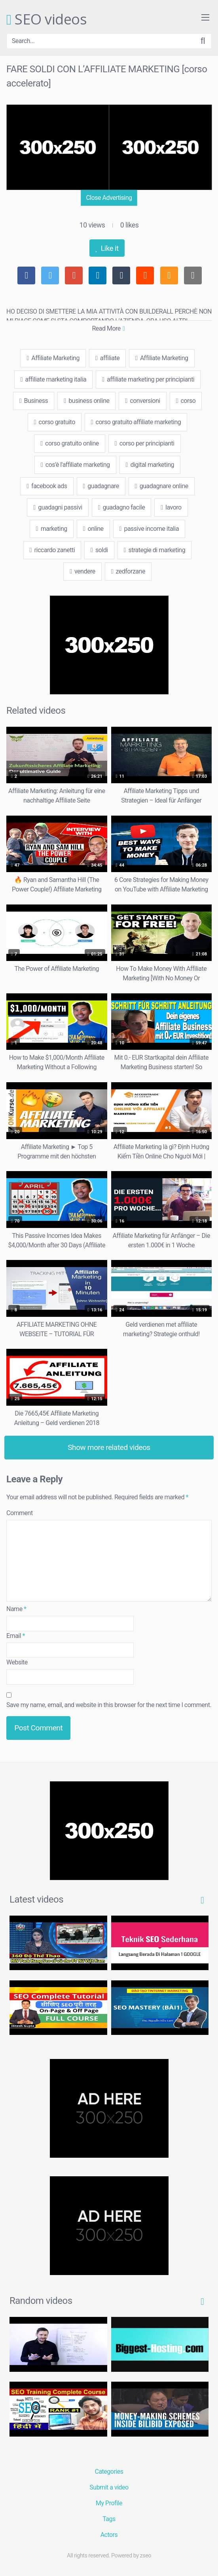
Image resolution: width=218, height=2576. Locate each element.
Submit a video (108, 2487)
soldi (99, 550)
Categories (109, 2471)
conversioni (142, 400)
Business (33, 400)
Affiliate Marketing (53, 358)
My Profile (109, 2503)
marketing (51, 528)
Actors (109, 2534)
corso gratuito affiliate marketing (136, 422)
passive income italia (149, 528)
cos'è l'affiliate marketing (75, 464)
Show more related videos (109, 1447)
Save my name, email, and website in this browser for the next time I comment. (108, 1705)
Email (15, 1636)
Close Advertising (109, 197)
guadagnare (101, 486)
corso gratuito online (69, 443)
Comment (19, 1513)
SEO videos (46, 20)
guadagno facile (121, 507)
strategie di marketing (155, 550)
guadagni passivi (57, 507)
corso (186, 400)
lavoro (171, 507)
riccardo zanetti (52, 550)
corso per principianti (144, 443)
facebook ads (47, 486)
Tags (109, 2519)
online (93, 528)
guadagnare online (161, 486)
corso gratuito (54, 422)
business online (86, 400)
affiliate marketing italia (54, 379)
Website (17, 1662)
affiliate (107, 358)
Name (16, 1609)
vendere (82, 571)
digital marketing (150, 464)
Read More (108, 328)
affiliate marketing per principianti (148, 379)
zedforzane (128, 571)
